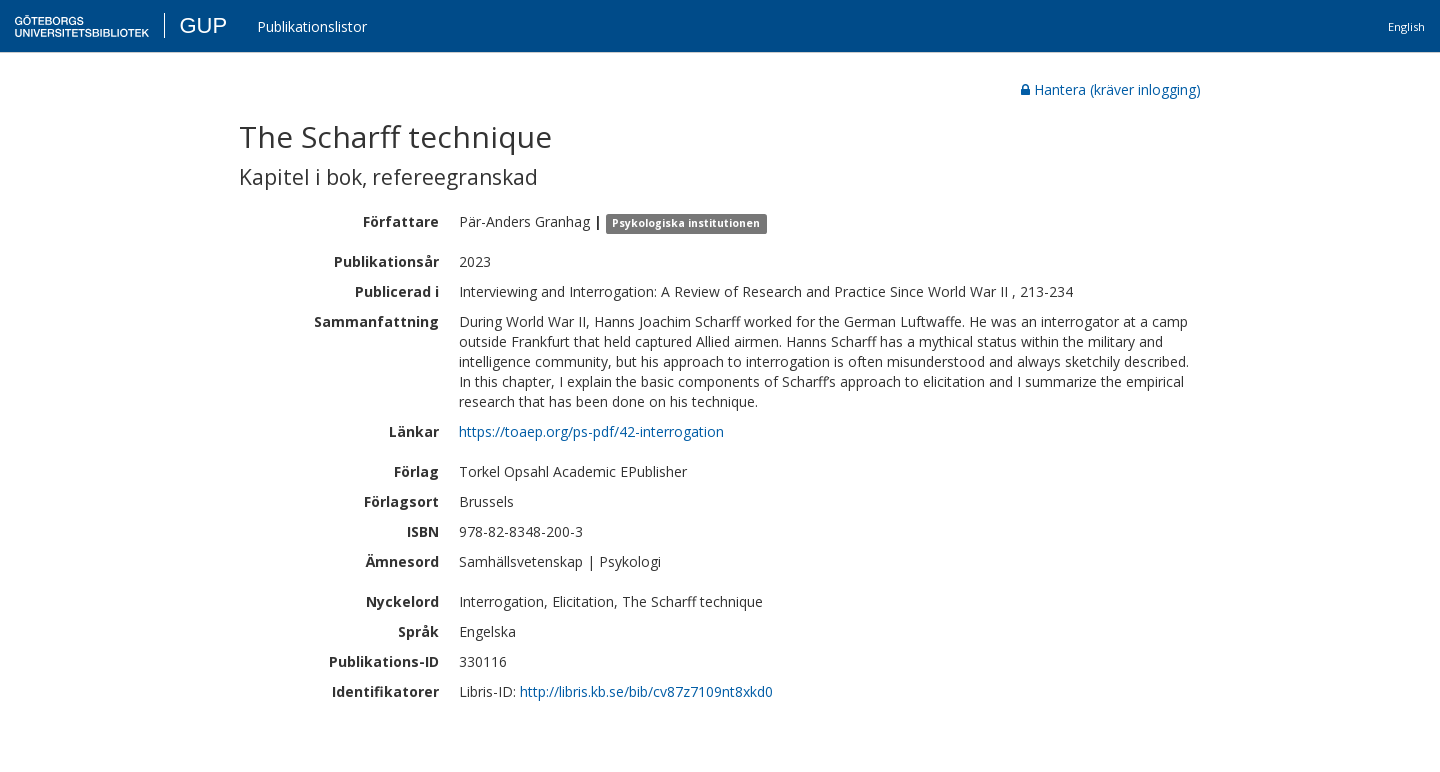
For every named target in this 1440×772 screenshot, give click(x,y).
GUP (203, 25)
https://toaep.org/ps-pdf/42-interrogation (591, 431)
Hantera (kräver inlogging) (1111, 89)
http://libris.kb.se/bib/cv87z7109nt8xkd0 (646, 691)
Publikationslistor (312, 26)
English (1406, 26)
